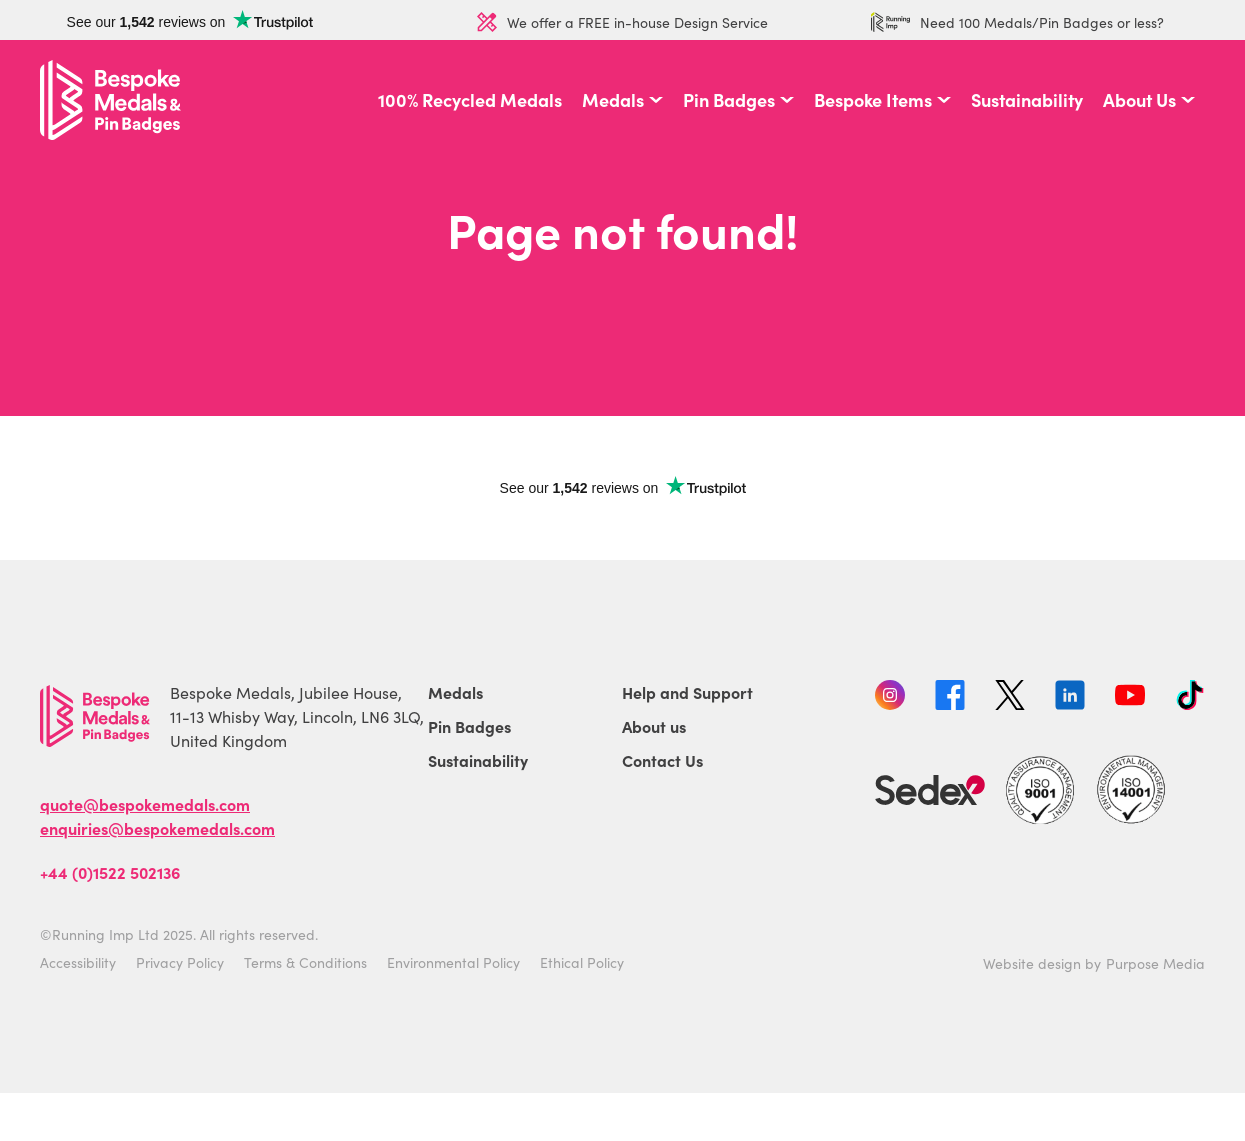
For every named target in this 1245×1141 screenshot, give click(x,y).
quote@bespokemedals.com (145, 804)
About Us (1139, 100)
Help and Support (687, 692)
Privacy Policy (180, 962)
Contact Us (662, 760)
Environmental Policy (453, 962)
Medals (613, 100)
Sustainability (1027, 100)
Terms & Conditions (305, 962)
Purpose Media (1155, 963)
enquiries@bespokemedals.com (157, 828)
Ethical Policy (582, 962)
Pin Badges (729, 100)
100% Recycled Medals (470, 100)
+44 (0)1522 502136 (110, 872)
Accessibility (78, 962)
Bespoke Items (873, 100)
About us (654, 726)
